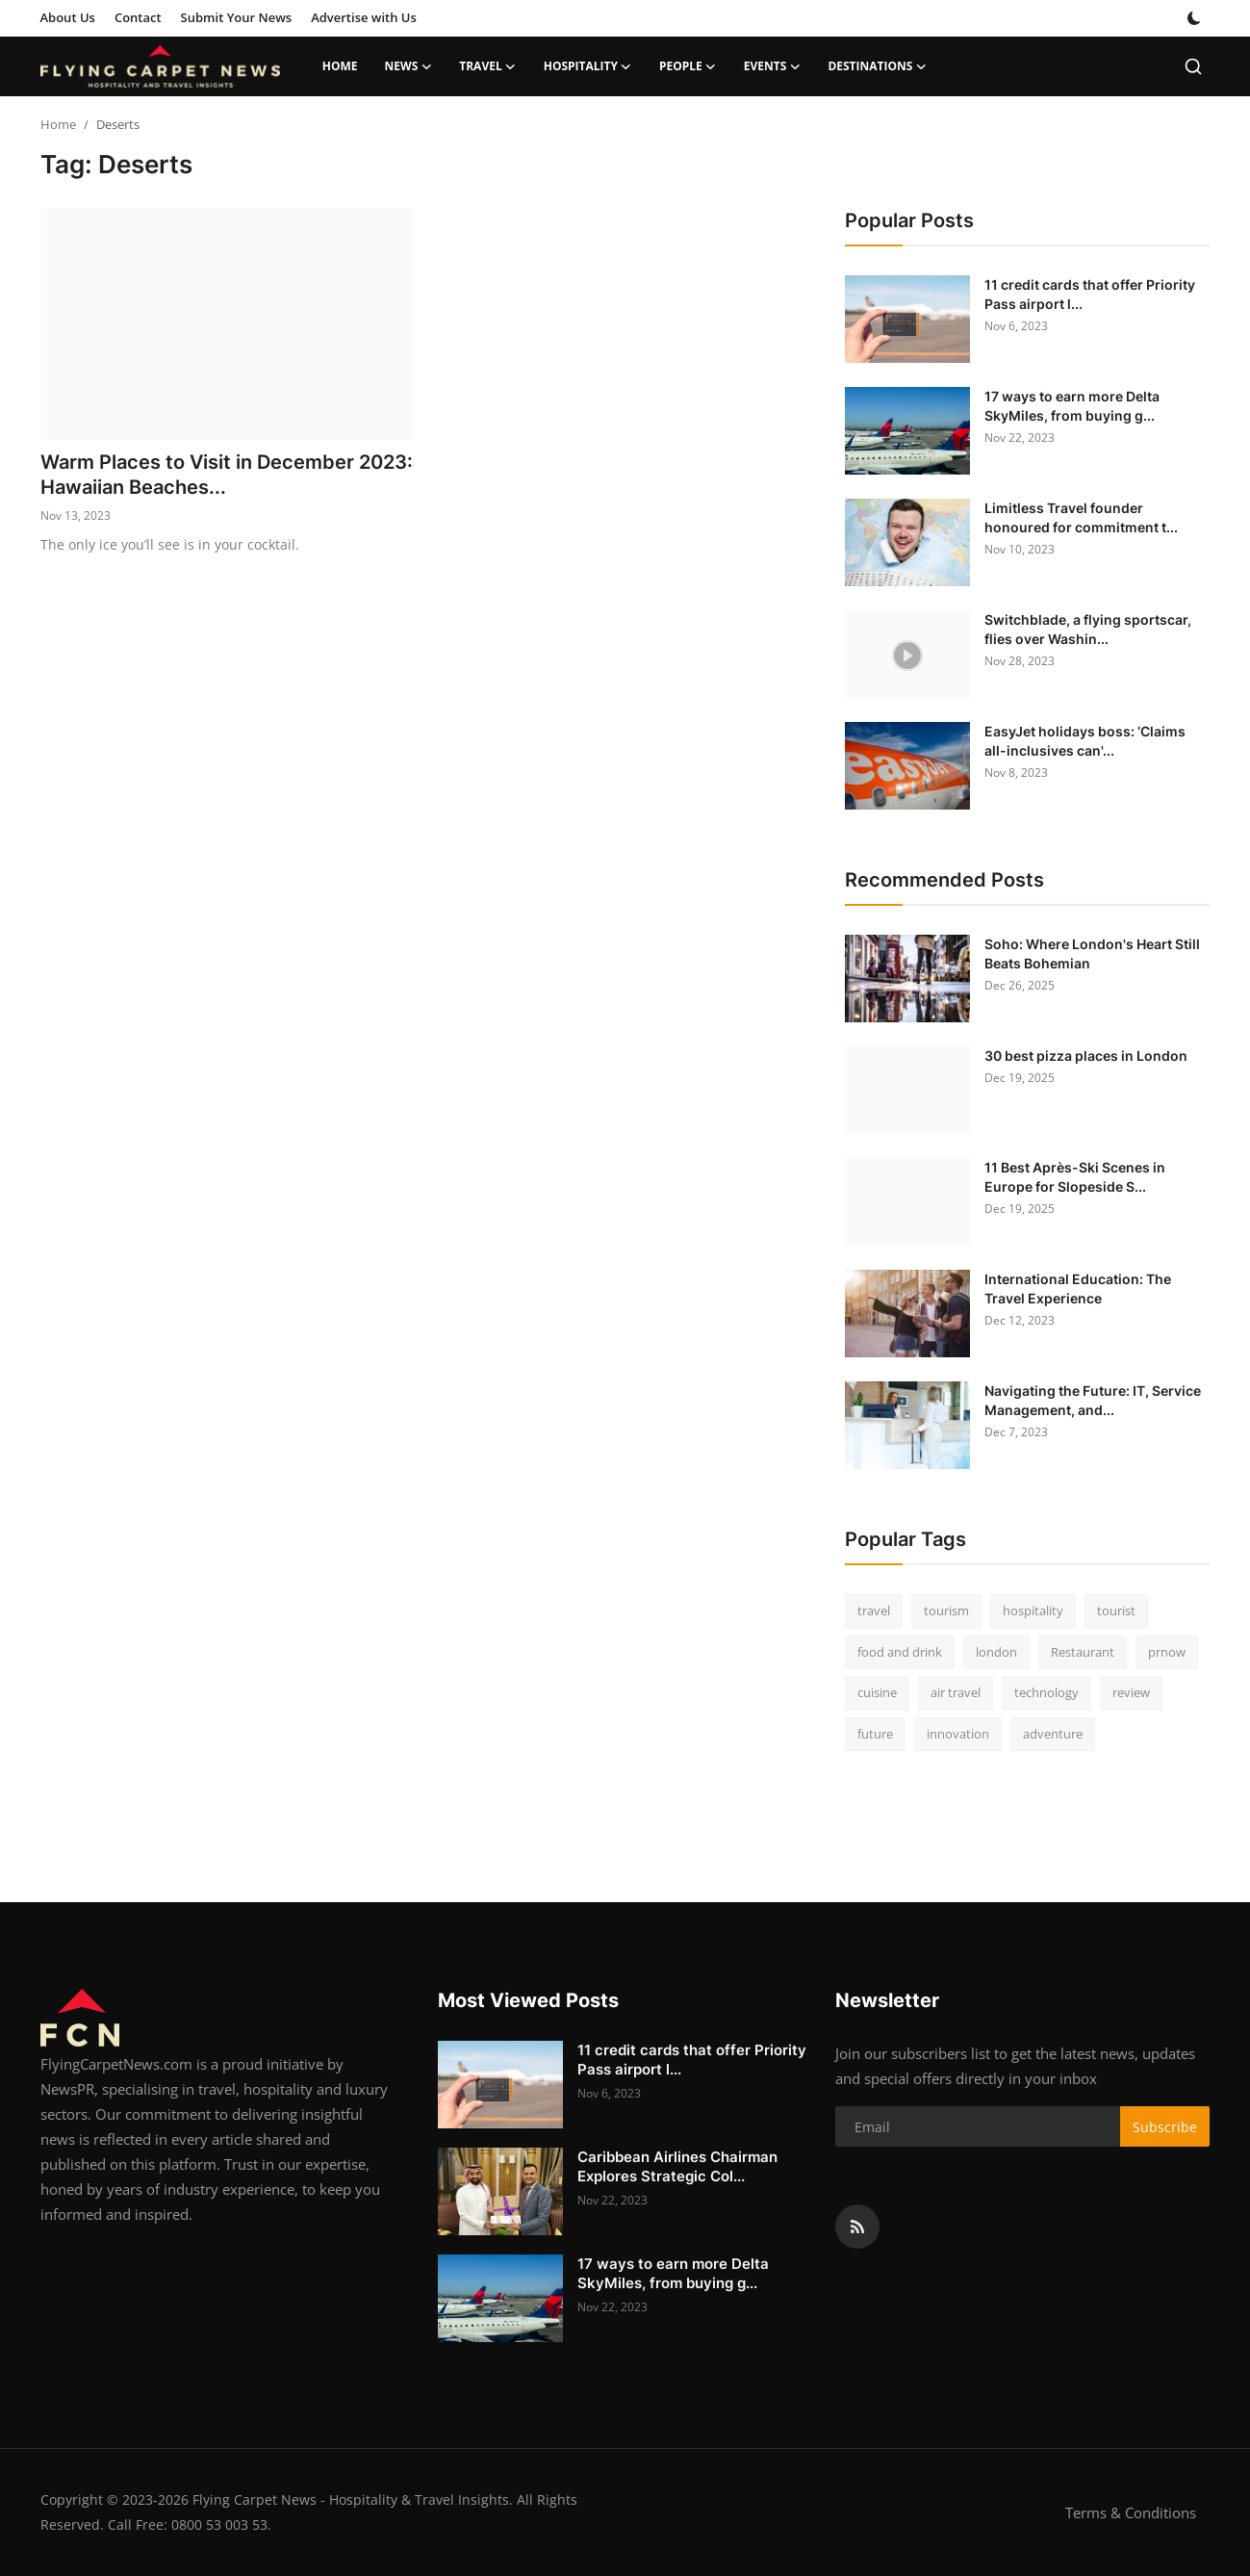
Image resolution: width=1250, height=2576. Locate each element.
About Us (67, 17)
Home (340, 66)
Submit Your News (237, 17)
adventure (1053, 1733)
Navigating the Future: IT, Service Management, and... (1092, 1400)
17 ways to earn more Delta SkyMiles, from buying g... (1072, 406)
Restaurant (1082, 1652)
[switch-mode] (1194, 18)
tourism (946, 1610)
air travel (956, 1692)
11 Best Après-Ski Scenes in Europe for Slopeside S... (1074, 1177)
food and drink (899, 1652)
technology (1046, 1692)
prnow (1167, 1652)
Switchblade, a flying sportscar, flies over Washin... (1087, 629)
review (1131, 1692)
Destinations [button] (877, 66)
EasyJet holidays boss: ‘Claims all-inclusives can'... (1085, 741)
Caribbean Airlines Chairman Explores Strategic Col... (677, 2166)
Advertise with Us (364, 17)
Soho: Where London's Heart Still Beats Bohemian (1092, 953)
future (875, 1733)
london (996, 1652)
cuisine (877, 1692)
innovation (958, 1733)
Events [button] (773, 66)
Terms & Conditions (1130, 2512)
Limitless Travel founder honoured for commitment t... (1081, 517)
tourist (1116, 1610)
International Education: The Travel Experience (1077, 1288)
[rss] (857, 2226)
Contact (138, 17)
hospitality (1033, 1610)
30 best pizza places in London (1085, 1055)
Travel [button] (487, 66)
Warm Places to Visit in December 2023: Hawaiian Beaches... (226, 475)
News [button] (409, 66)
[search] (1193, 66)
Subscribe (1165, 2127)
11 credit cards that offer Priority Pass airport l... (1089, 294)
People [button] (688, 66)
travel (873, 1610)
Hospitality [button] (588, 66)
